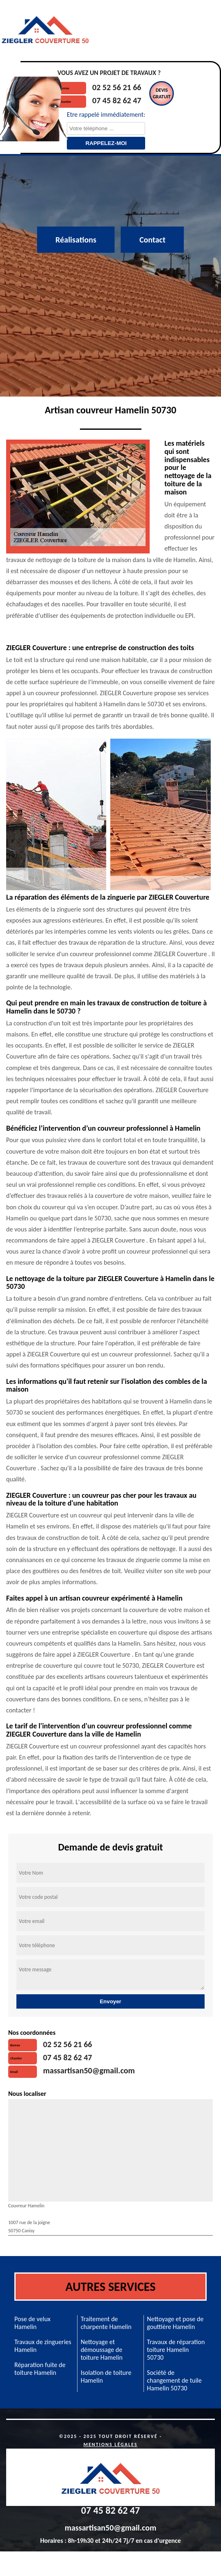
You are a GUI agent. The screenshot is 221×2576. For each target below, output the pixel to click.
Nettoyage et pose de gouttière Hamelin (175, 2323)
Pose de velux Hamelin (32, 2323)
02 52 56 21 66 (116, 87)
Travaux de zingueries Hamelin (42, 2346)
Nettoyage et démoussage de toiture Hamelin (102, 2349)
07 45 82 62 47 (116, 100)
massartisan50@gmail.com (89, 2070)
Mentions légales (111, 2444)
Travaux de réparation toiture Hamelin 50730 (176, 2349)
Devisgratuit (162, 93)
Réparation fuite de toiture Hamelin (40, 2368)
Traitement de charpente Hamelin (106, 2323)
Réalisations (75, 240)
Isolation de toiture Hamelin (106, 2376)
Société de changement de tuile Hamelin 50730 (174, 2380)
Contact (152, 240)
